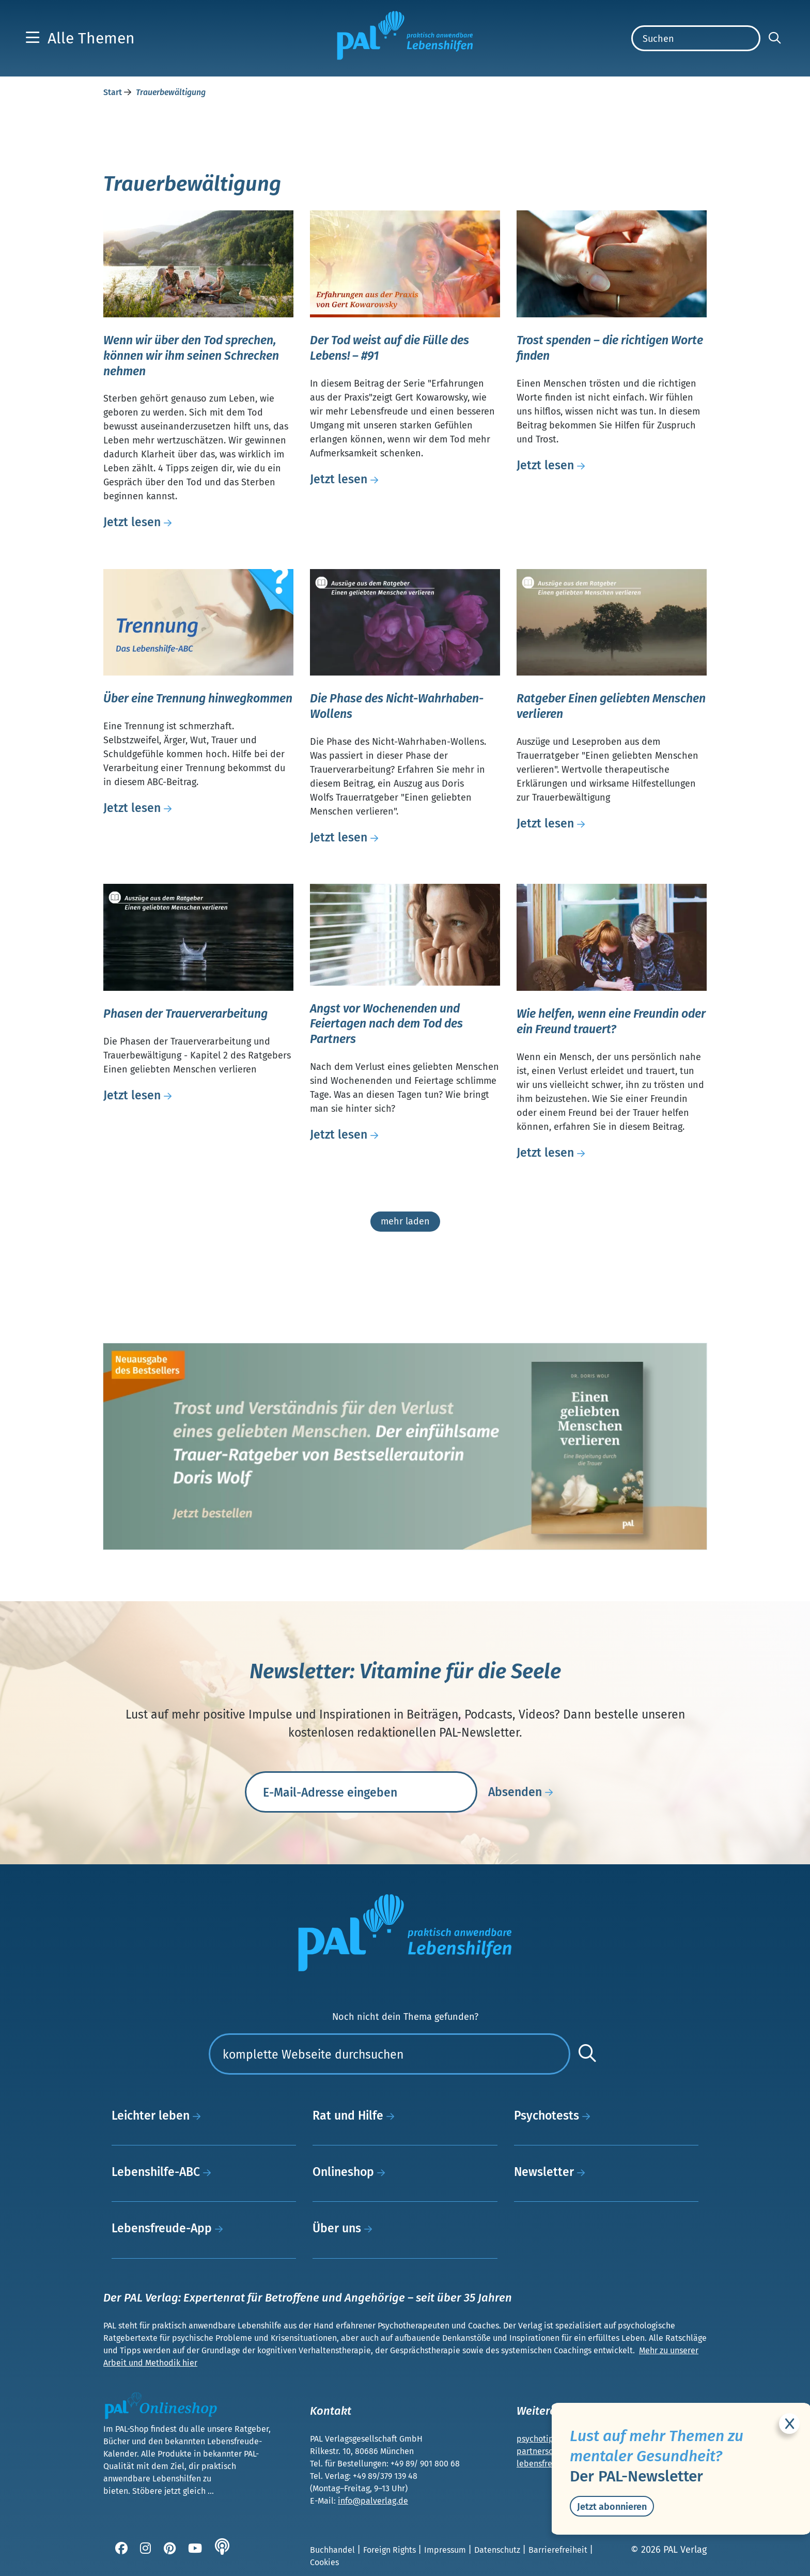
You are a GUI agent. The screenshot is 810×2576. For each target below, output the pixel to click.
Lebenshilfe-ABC (164, 2172)
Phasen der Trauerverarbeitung (185, 1013)
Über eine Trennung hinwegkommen (197, 698)
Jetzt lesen (140, 522)
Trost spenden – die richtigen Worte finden (610, 348)
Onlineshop (352, 2172)
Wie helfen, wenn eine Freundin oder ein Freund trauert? (611, 1021)
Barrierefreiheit (558, 2550)
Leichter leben (159, 2115)
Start (113, 92)
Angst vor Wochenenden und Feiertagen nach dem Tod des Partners (386, 1024)
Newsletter (552, 2172)
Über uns (345, 2228)
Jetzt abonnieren (612, 2506)
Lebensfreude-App (170, 2228)
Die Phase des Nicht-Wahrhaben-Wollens (397, 706)
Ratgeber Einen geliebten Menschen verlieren (611, 706)
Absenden (523, 1792)
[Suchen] (695, 38)
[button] (80, 38)
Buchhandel (333, 2550)
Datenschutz (498, 2550)
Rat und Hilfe (356, 2115)
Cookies (324, 2562)
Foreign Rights (390, 2550)
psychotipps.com (549, 2439)
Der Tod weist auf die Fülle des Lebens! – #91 (389, 348)
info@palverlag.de (373, 2501)
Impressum (446, 2550)
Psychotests (555, 2115)
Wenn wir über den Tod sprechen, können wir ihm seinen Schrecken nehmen (191, 355)
